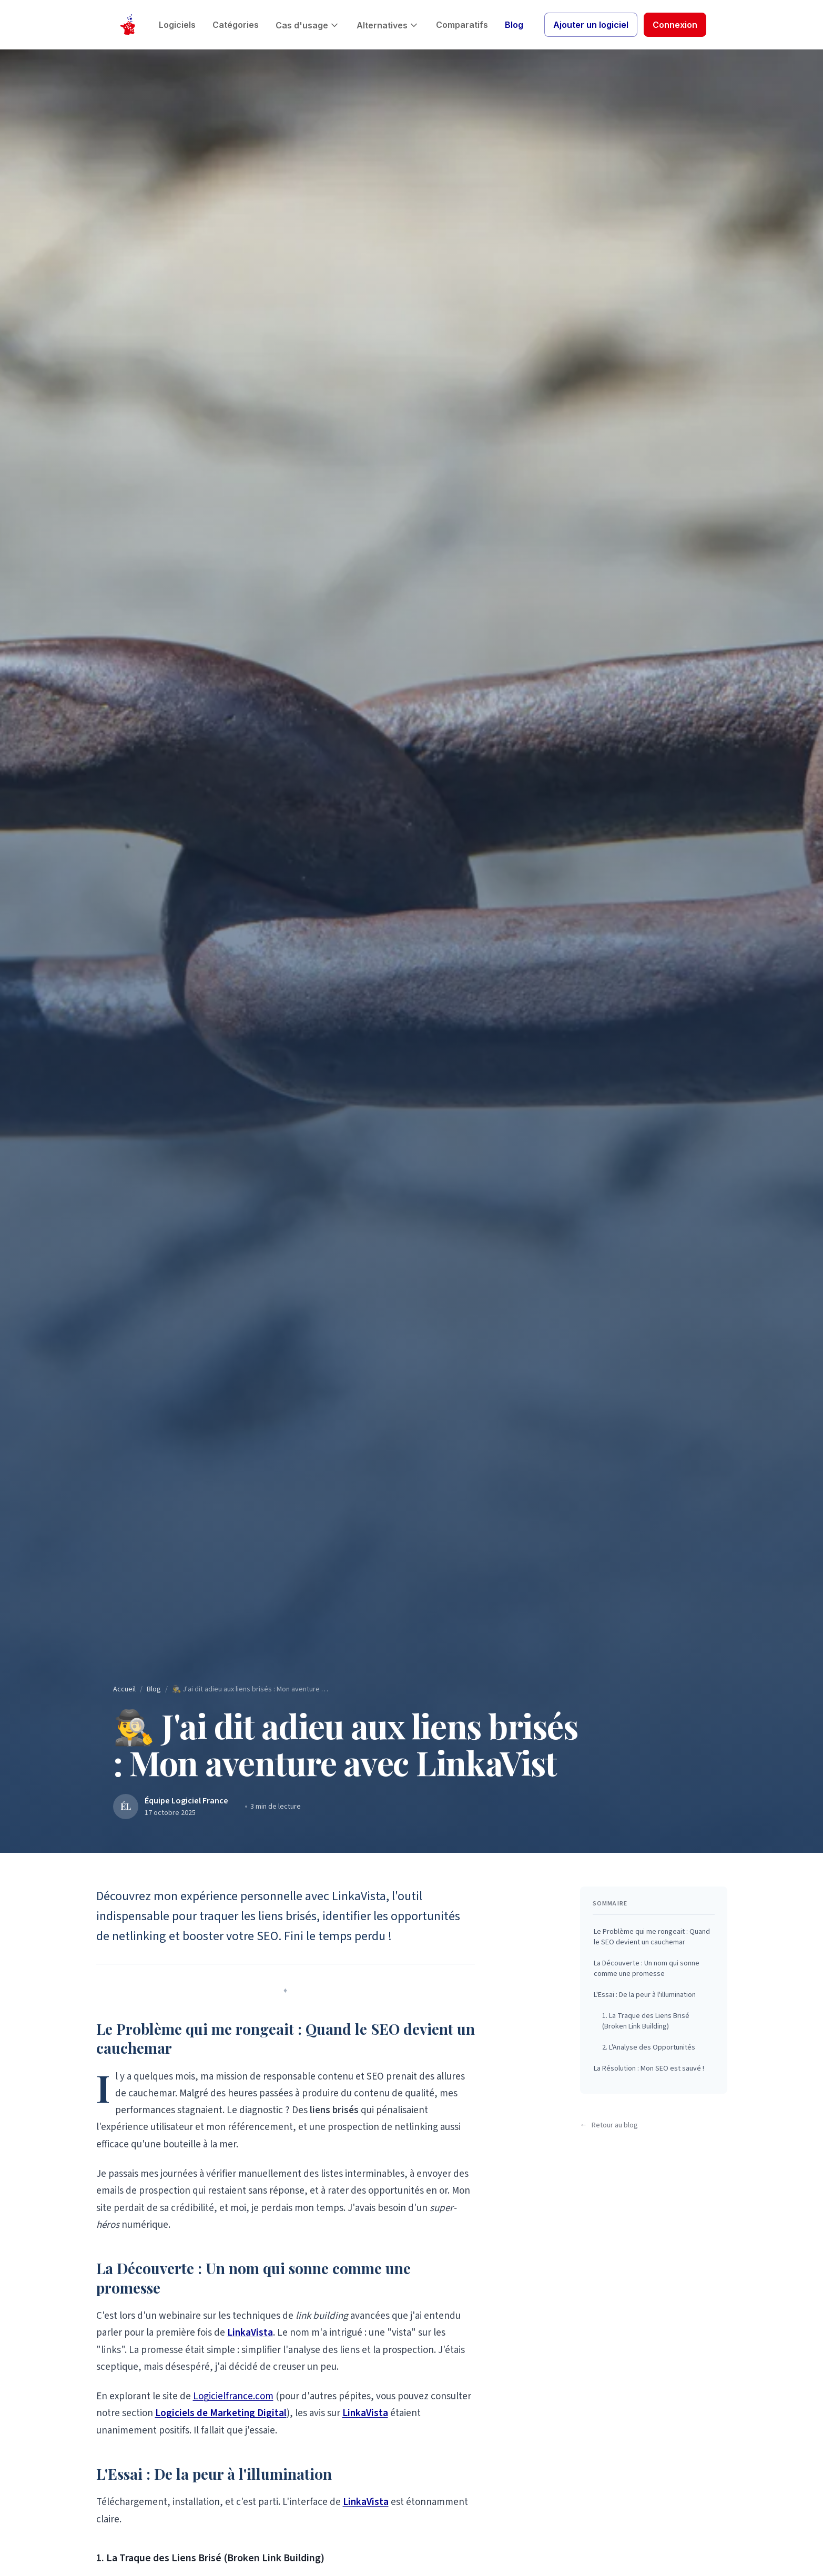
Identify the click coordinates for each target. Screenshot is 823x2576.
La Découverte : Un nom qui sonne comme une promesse (646, 1968)
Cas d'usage (308, 25)
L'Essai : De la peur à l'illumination (645, 1995)
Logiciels (177, 24)
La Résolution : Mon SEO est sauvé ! (649, 2068)
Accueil (124, 1689)
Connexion (675, 24)
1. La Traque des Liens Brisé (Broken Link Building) (645, 2021)
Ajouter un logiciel (590, 24)
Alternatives (388, 25)
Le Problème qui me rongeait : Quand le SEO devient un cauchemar (652, 1937)
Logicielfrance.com (233, 2396)
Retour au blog (609, 2125)
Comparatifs (462, 24)
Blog (514, 24)
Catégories (235, 24)
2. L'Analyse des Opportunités (648, 2047)
